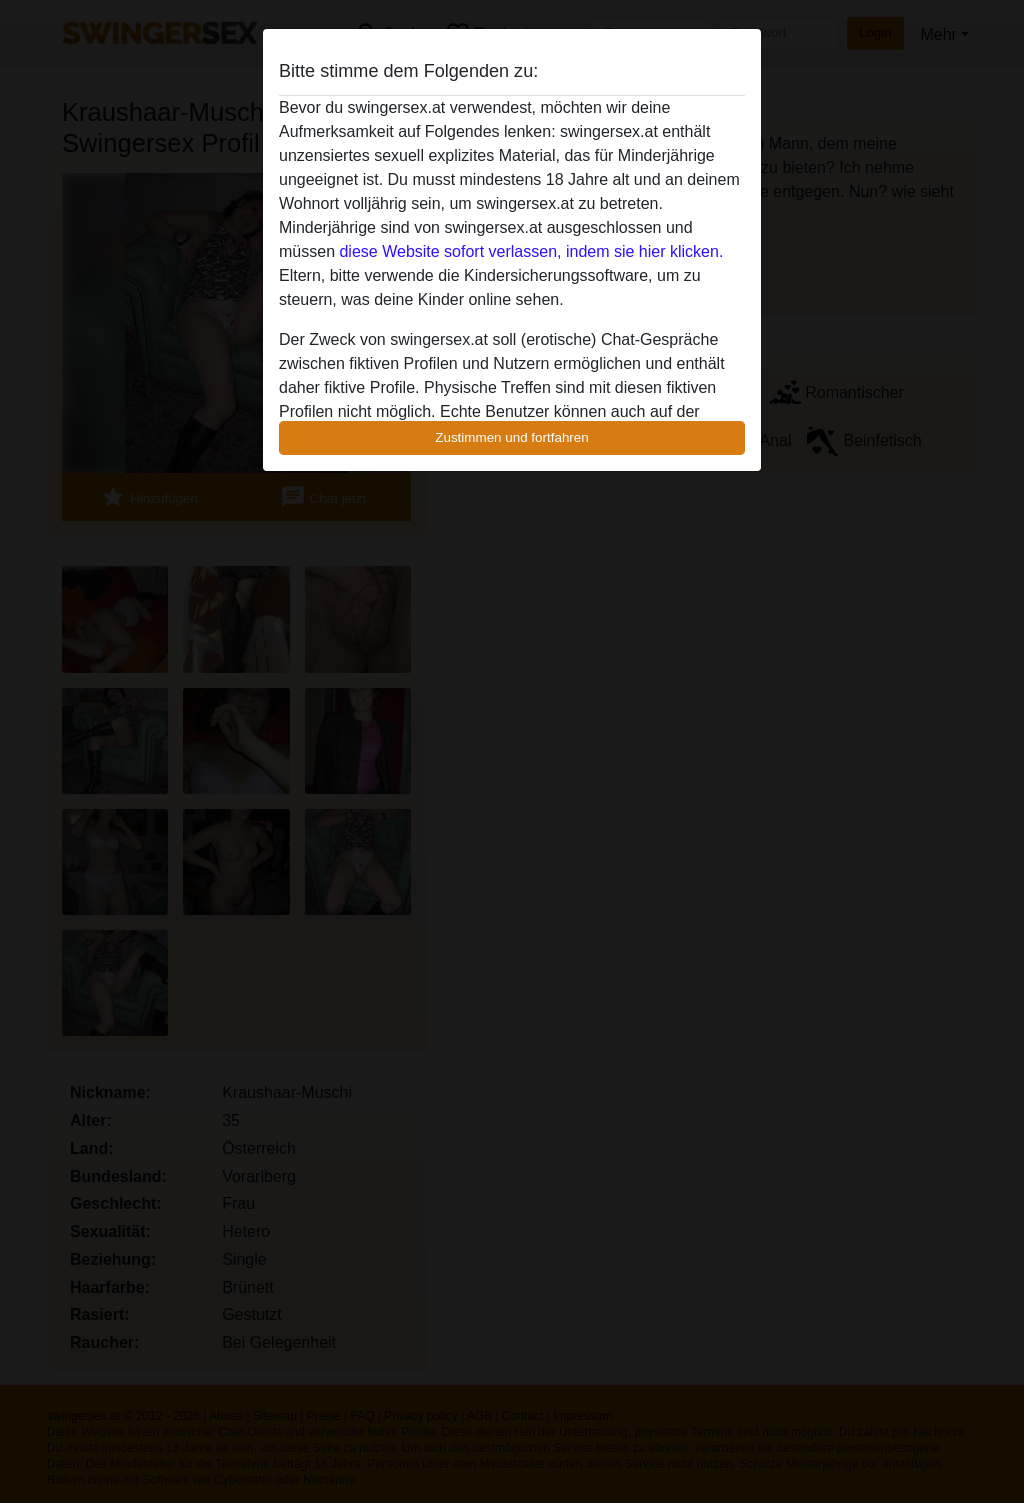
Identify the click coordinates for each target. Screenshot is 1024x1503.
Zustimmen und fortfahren (512, 437)
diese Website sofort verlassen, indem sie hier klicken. (531, 251)
